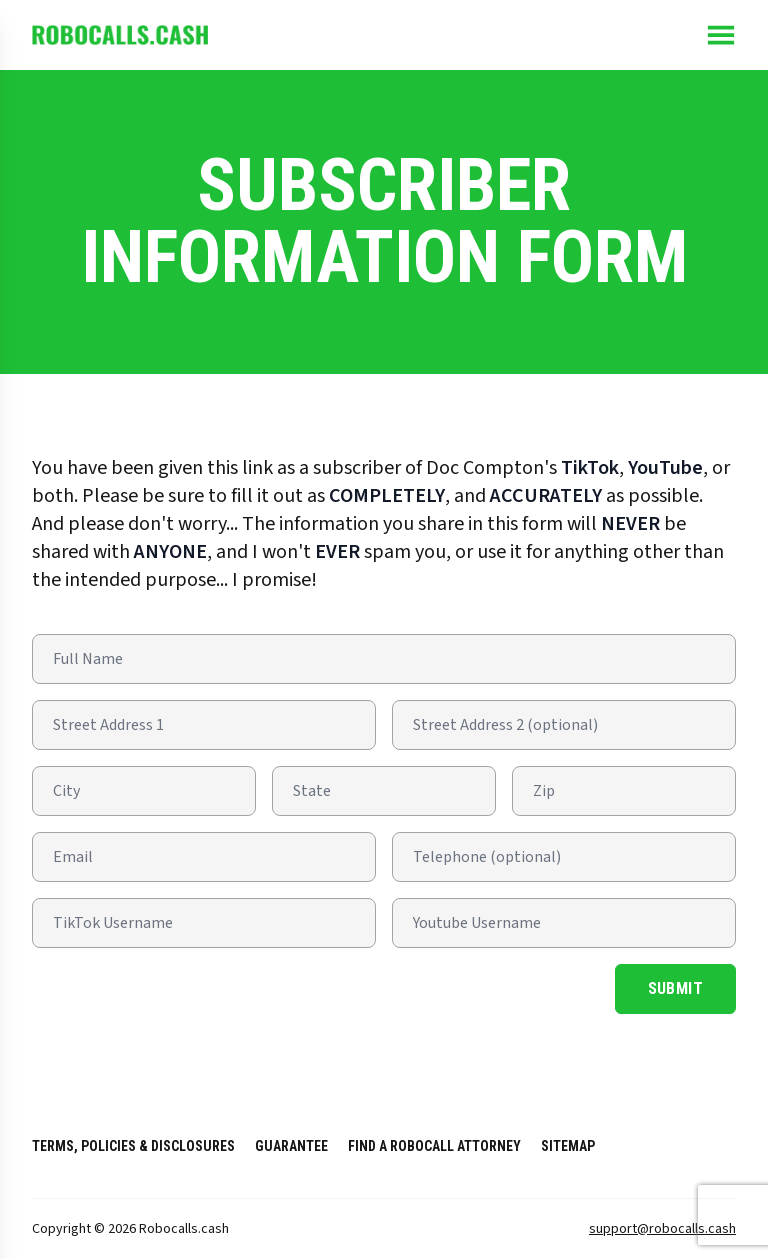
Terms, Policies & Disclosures (133, 1146)
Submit (675, 988)
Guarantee (291, 1146)
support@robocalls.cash (662, 1229)
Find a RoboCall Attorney (434, 1146)
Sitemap (568, 1146)
